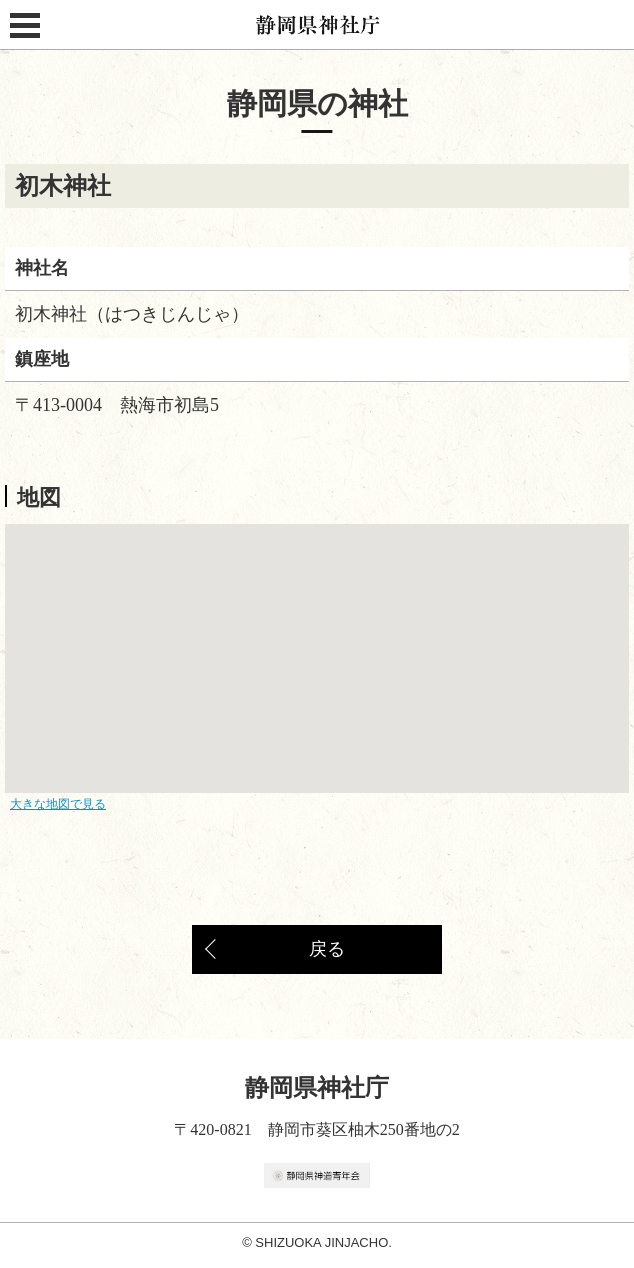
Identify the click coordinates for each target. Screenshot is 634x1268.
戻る (327, 949)
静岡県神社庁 (317, 25)
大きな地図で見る (58, 804)
